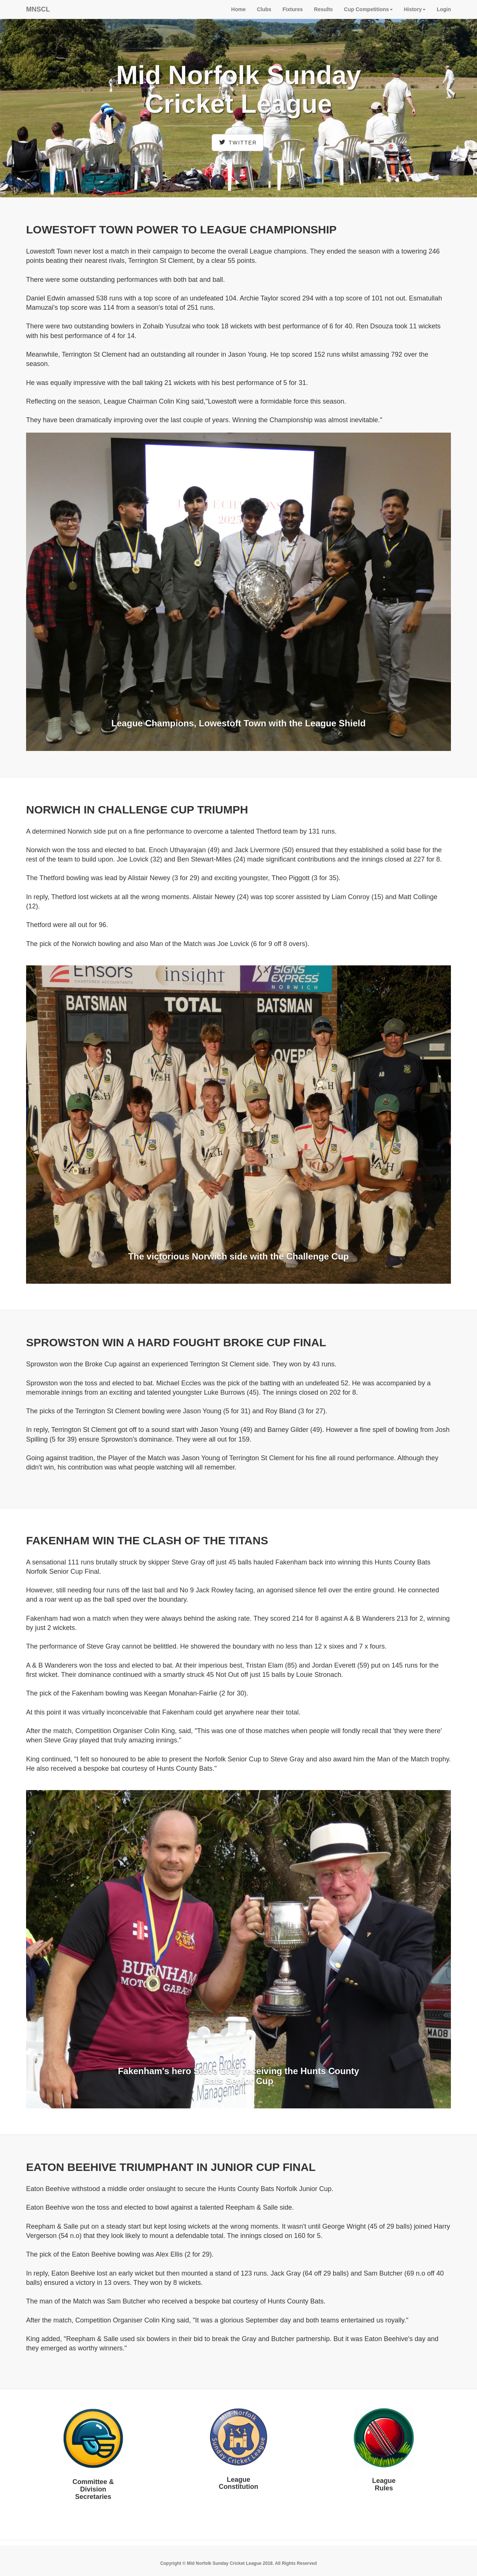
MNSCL (38, 9)
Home (238, 9)
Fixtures (292, 9)
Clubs (264, 9)
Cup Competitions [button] (368, 9)
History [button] (415, 9)
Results (323, 9)
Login (444, 9)
